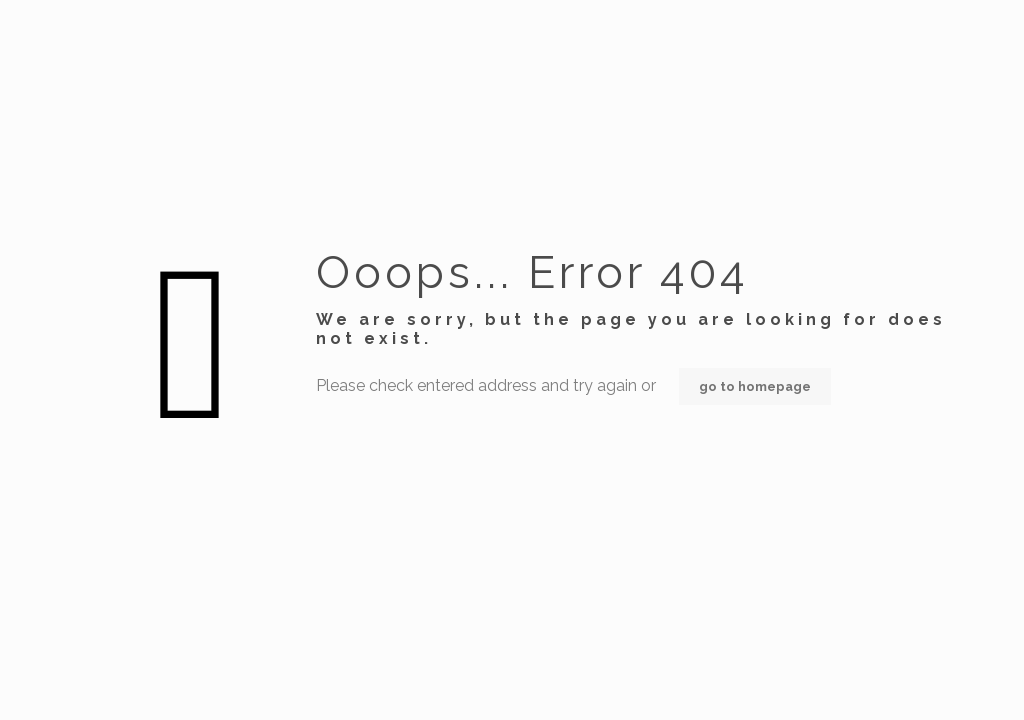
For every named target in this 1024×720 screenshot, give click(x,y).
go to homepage (755, 386)
